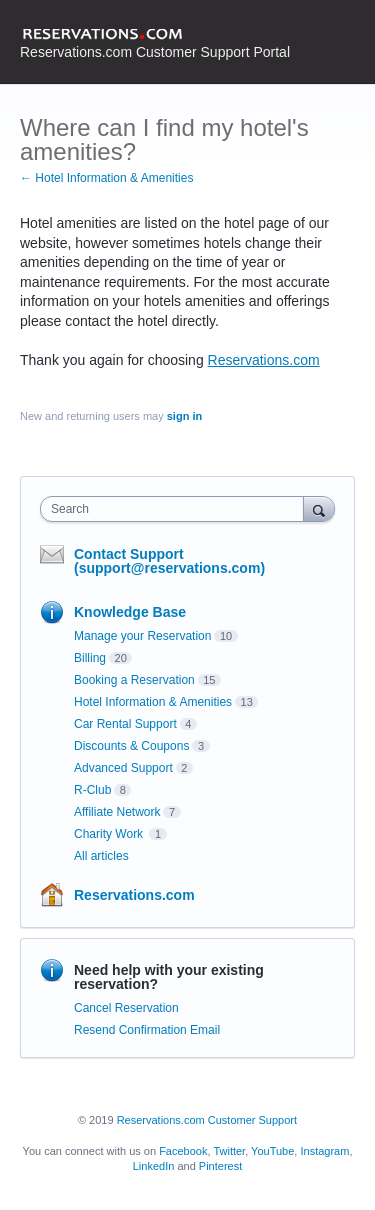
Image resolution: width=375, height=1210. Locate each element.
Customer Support (252, 1120)
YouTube (272, 1151)
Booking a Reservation (134, 680)
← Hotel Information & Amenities (106, 178)
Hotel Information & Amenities (153, 702)
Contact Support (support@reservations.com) (169, 561)
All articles (101, 856)
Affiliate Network (117, 812)
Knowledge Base (130, 612)
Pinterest (220, 1166)
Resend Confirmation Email (147, 1030)
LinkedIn (154, 1166)
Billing (90, 658)
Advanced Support (123, 768)
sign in (184, 416)
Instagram (324, 1151)
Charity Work (110, 834)
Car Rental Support (125, 724)
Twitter (229, 1151)
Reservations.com (264, 360)
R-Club (92, 790)
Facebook (183, 1151)
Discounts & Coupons (131, 746)
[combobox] (176, 509)
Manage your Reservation (142, 636)
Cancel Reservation (126, 1008)
